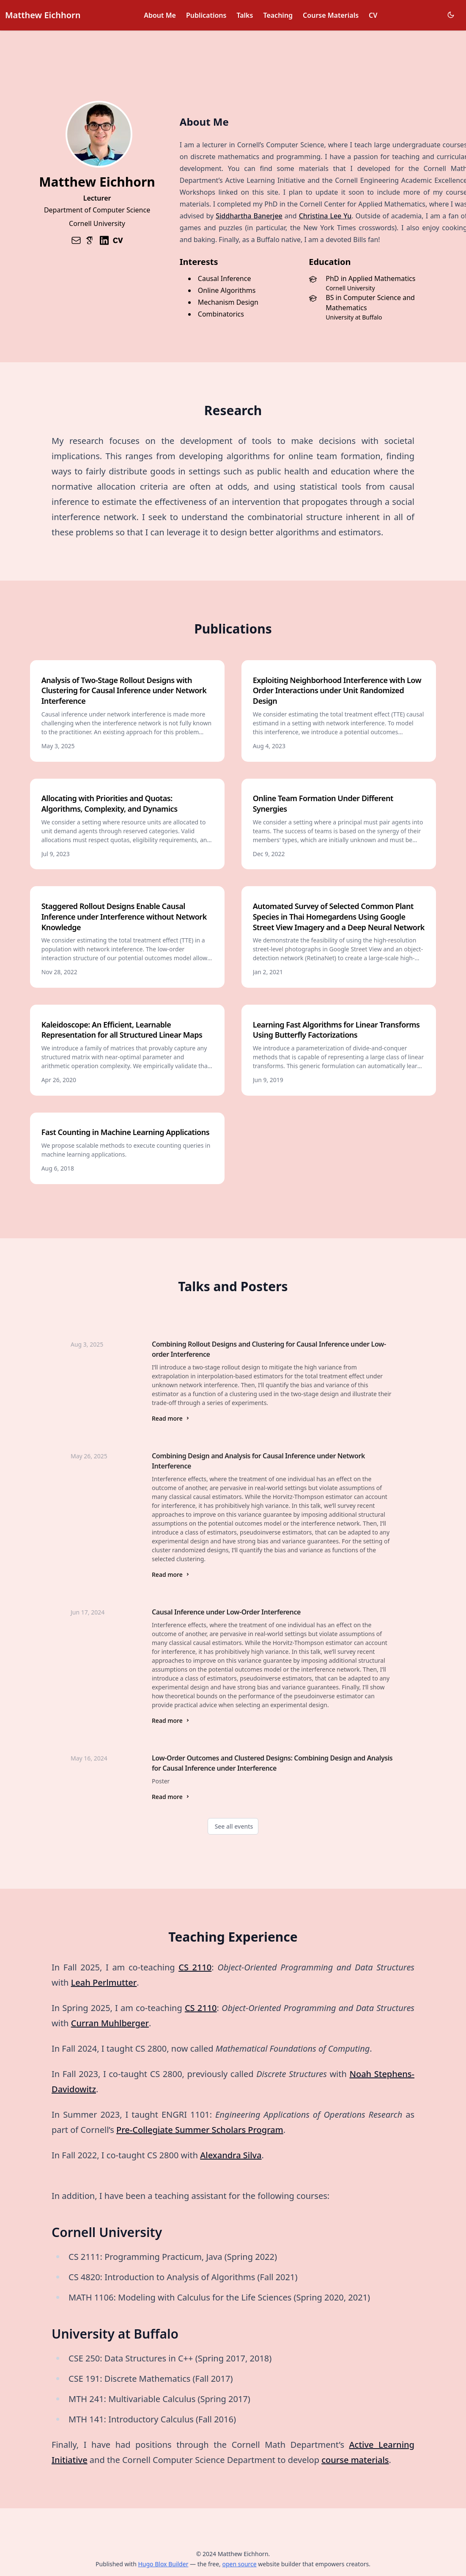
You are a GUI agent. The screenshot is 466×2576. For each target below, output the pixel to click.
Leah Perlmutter (104, 1982)
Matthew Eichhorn (43, 15)
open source (239, 2564)
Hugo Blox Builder (163, 2564)
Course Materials (331, 15)
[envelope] (76, 240)
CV (373, 15)
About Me (160, 15)
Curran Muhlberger (110, 2023)
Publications (206, 15)
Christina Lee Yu (325, 215)
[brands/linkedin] (104, 240)
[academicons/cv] (118, 240)
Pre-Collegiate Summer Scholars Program (199, 2129)
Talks (244, 15)
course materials (355, 2460)
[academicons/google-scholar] (90, 240)
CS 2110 (194, 1967)
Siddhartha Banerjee (249, 215)
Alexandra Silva (230, 2155)
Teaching (278, 15)
